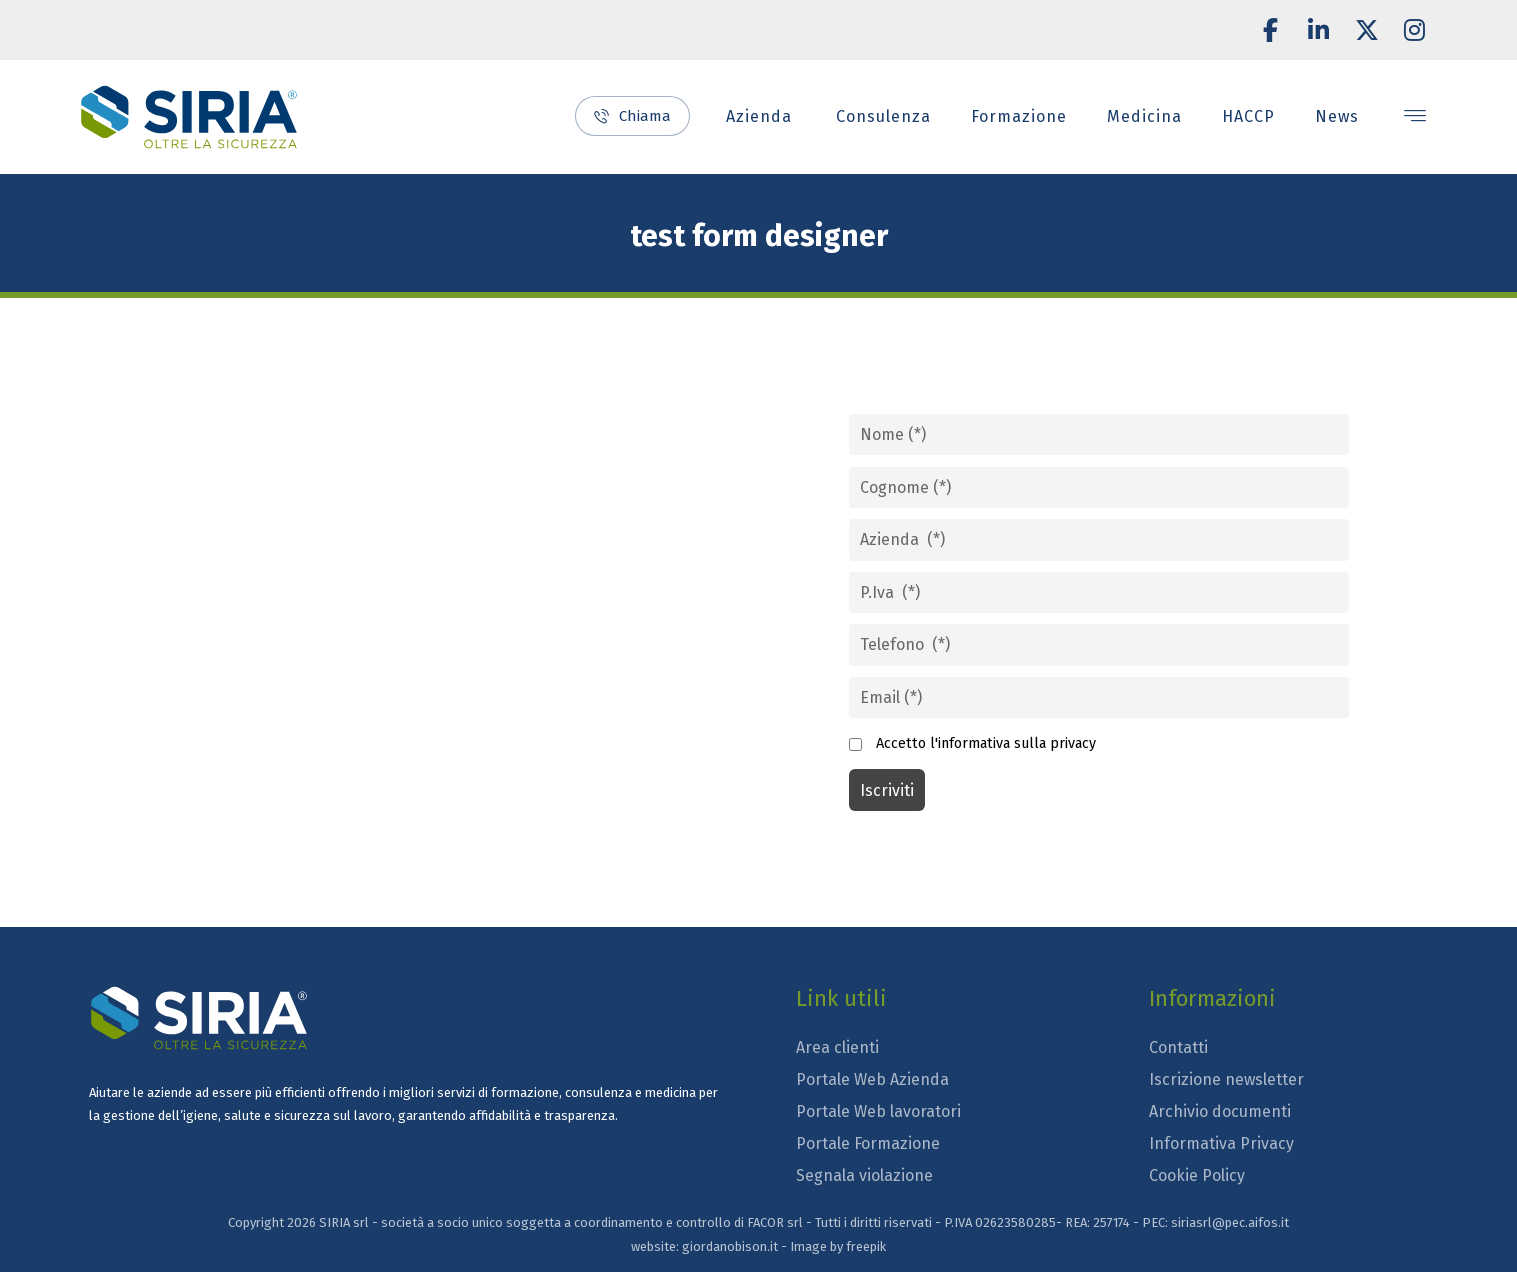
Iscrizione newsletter (1226, 1079)
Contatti (1178, 1047)
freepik (866, 1246)
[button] (1271, 30)
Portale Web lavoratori (878, 1111)
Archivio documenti (1220, 1111)
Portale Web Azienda (872, 1079)
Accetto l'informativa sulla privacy (986, 743)
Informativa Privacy (1221, 1143)
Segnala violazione (864, 1175)
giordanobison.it (730, 1246)
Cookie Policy (1197, 1175)
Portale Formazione (868, 1143)
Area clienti (837, 1047)
